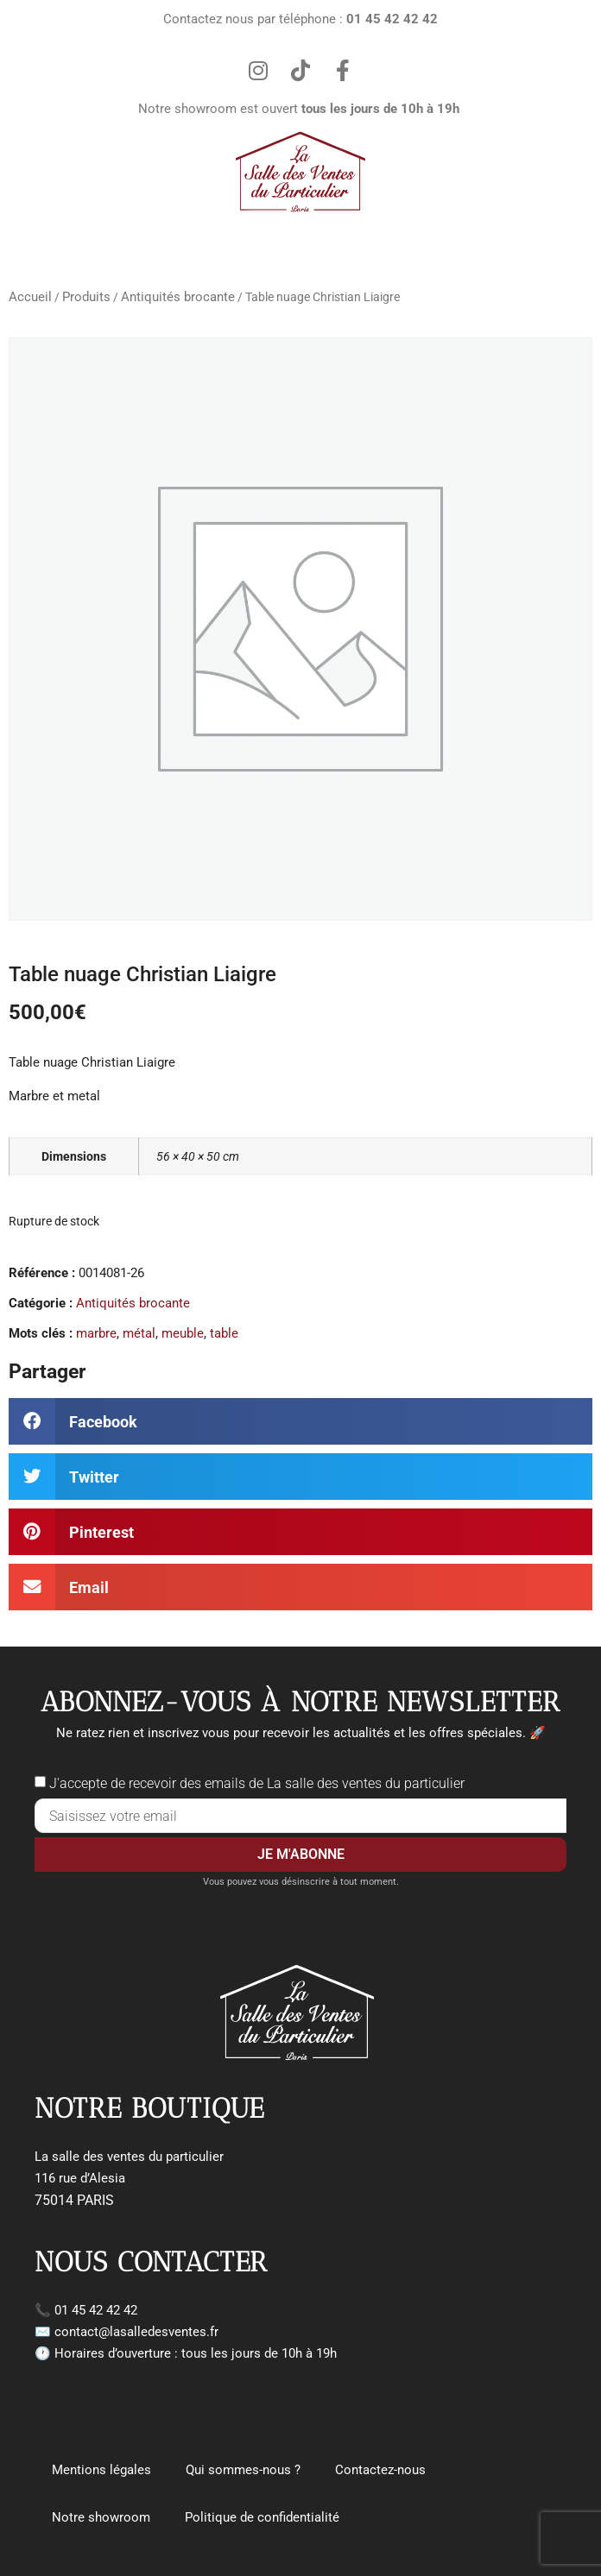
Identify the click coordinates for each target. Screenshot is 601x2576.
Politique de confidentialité (262, 2517)
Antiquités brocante (178, 297)
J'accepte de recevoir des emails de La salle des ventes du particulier (257, 1783)
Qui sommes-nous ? (243, 2470)
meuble (182, 1333)
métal (139, 1333)
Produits (86, 297)
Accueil (30, 297)
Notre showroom (101, 2517)
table (224, 1333)
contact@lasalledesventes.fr (136, 2332)
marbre (96, 1333)
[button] (300, 1421)
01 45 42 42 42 (95, 2310)
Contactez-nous (380, 2470)
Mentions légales (101, 2470)
